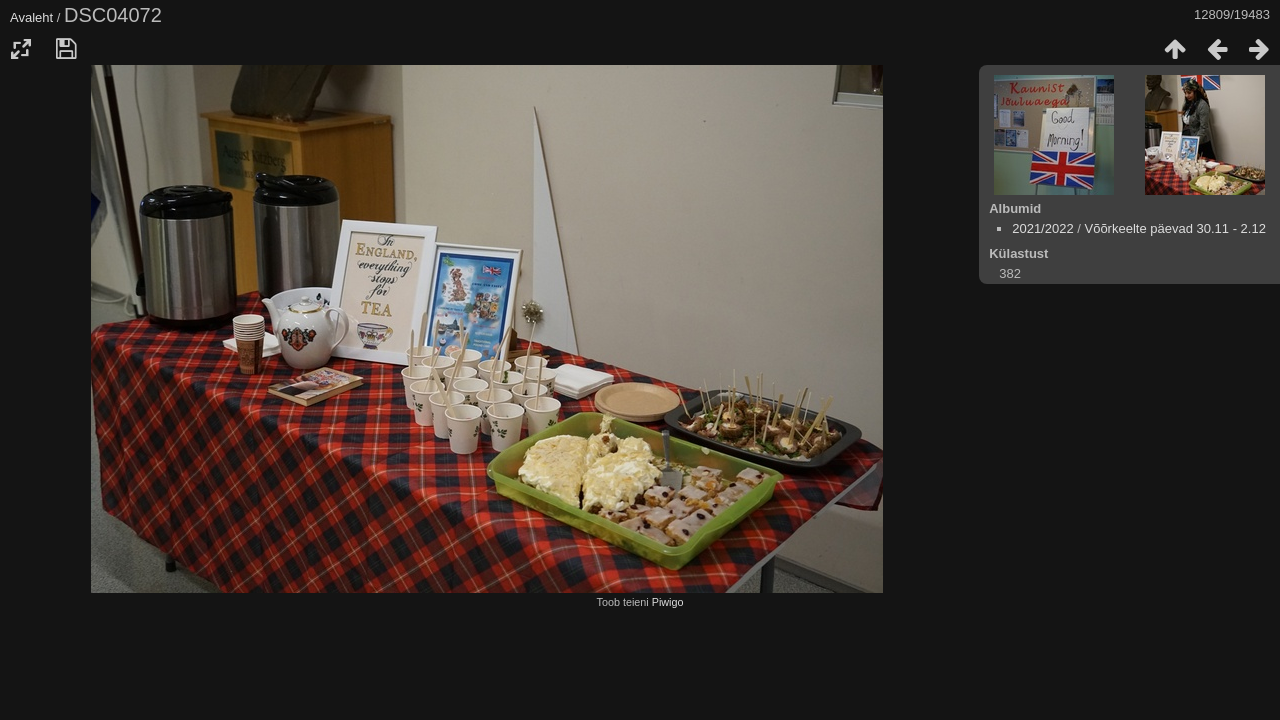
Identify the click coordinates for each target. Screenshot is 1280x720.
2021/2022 (1042, 228)
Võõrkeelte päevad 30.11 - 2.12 (1174, 228)
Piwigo (668, 602)
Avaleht (31, 17)
